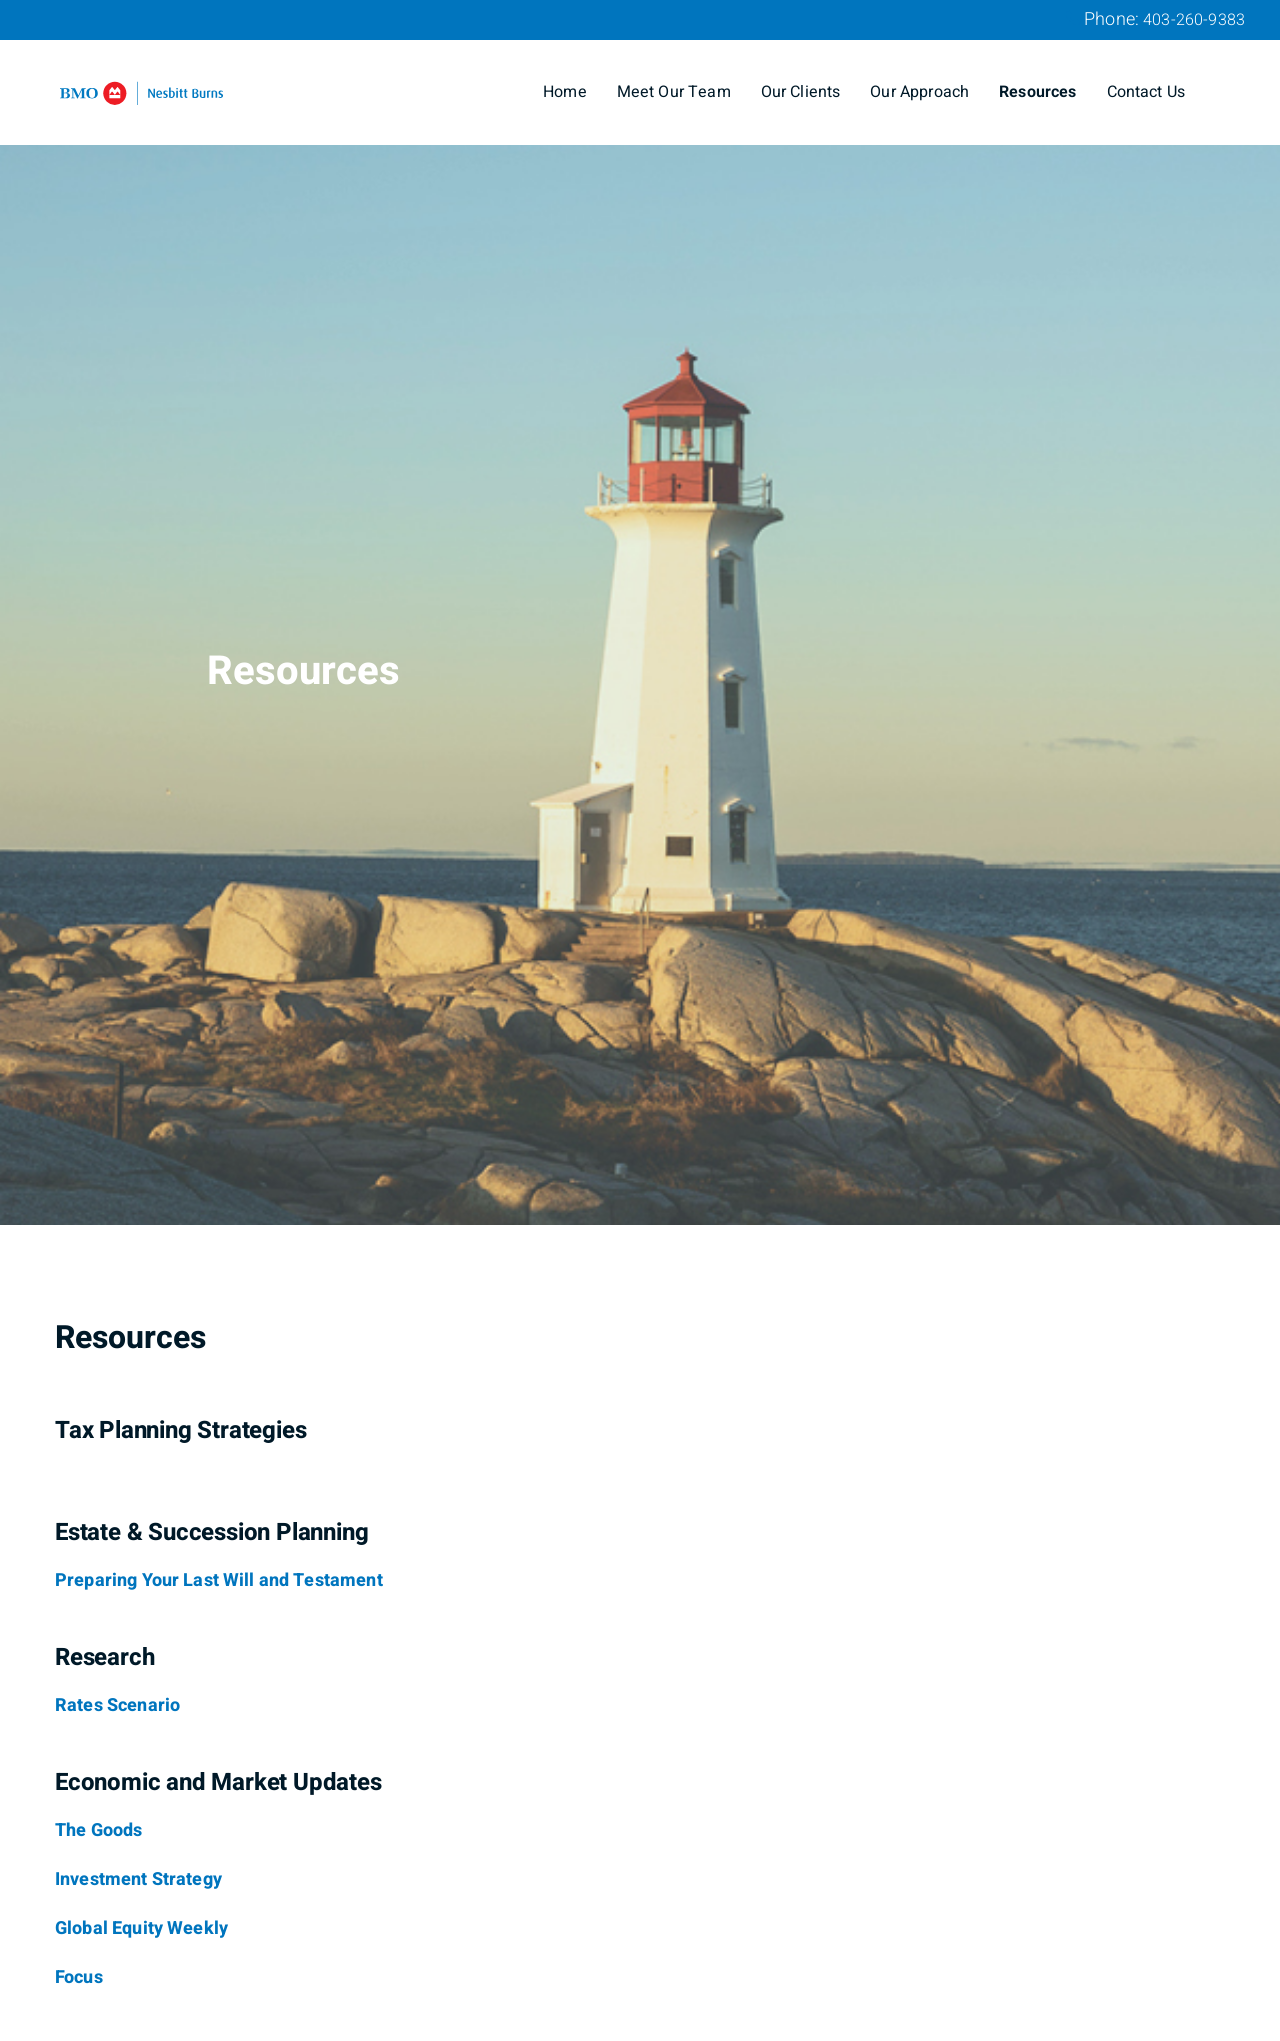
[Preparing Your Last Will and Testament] (219, 1581)
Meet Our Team (674, 92)
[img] (640, 612)
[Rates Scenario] (117, 1706)
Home (565, 92)
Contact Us (1146, 92)
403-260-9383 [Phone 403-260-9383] (1194, 20)
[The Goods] (98, 1831)
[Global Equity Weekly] (141, 1929)
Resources (1037, 92)
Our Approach (919, 92)
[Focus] (79, 1978)
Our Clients (801, 92)
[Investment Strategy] (138, 1880)
